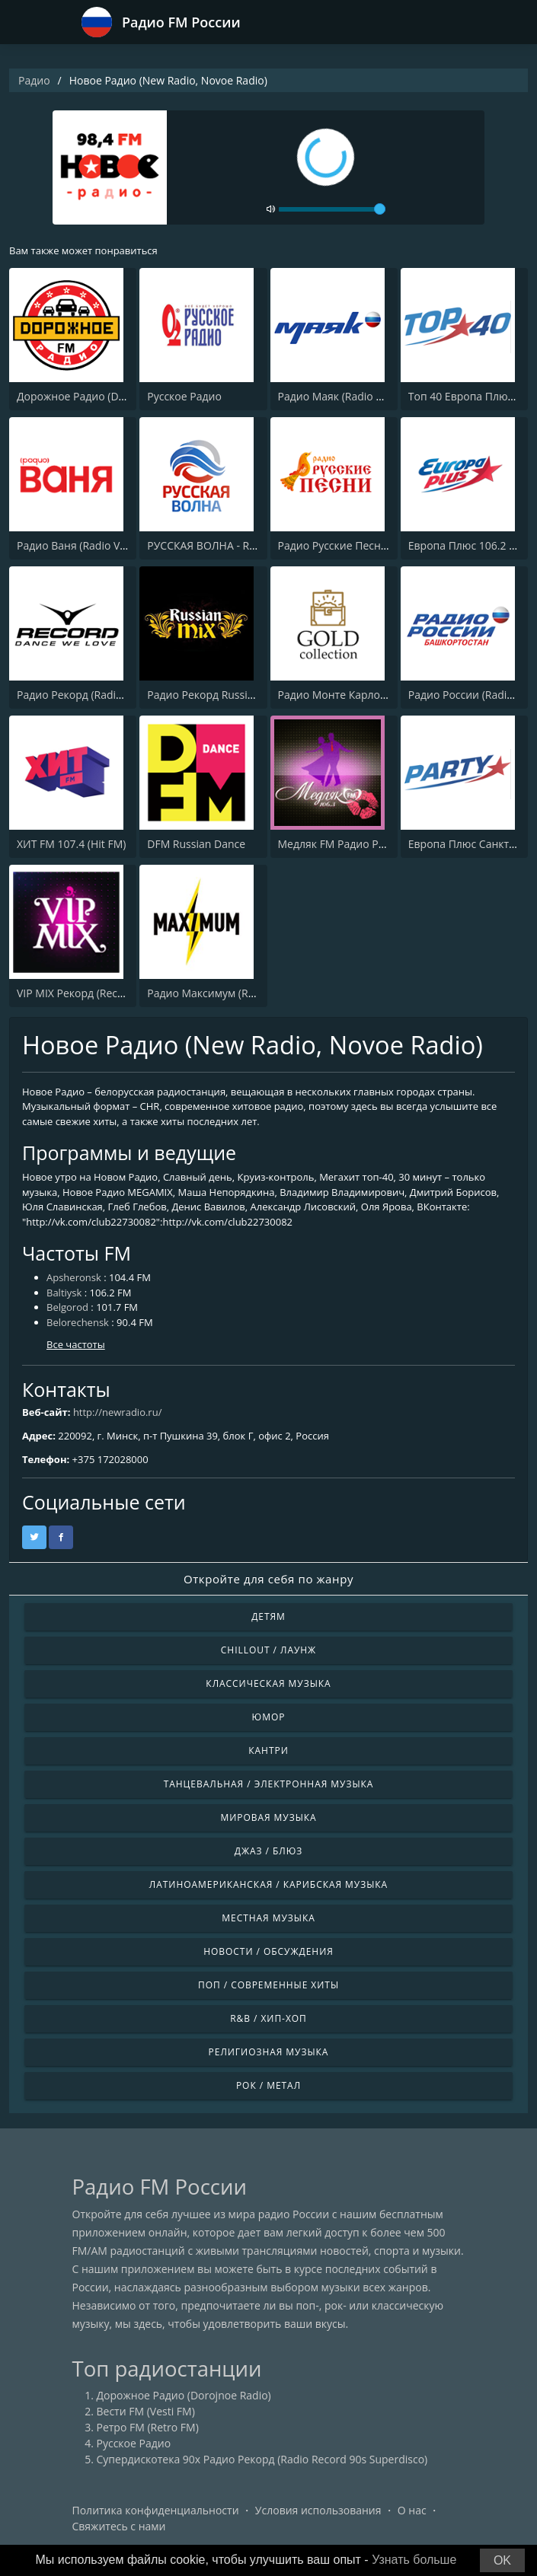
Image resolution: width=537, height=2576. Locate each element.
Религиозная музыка (269, 2051)
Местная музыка (268, 1917)
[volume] (332, 209)
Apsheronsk (73, 1277)
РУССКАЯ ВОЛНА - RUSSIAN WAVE (232, 545)
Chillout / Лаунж (268, 1649)
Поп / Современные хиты (268, 1984)
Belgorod (67, 1307)
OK (502, 2560)
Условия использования (318, 2510)
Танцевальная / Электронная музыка (269, 1783)
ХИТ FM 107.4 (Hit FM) (71, 844)
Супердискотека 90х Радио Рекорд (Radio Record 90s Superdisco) (262, 2459)
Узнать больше (414, 2559)
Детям (268, 1616)
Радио (34, 80)
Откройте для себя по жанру (268, 1578)
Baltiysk (64, 1292)
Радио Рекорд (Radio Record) (90, 694)
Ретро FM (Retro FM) (148, 2427)
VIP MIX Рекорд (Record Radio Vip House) (119, 993)
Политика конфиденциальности (155, 2510)
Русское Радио (184, 396)
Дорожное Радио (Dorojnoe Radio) (104, 396)
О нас (412, 2510)
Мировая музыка (268, 1817)
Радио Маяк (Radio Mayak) (345, 396)
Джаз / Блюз (268, 1850)
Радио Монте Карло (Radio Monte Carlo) (379, 694)
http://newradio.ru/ (117, 1412)
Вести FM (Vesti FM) (146, 2411)
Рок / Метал (268, 2085)
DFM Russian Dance (196, 844)
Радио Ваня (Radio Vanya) (82, 545)
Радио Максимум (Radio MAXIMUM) (237, 993)
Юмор (269, 1716)
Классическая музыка (268, 1683)
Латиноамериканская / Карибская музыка (268, 1884)
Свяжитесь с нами (119, 2526)
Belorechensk (77, 1322)
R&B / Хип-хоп (268, 2018)
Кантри (268, 1750)
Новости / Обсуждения (268, 1951)
